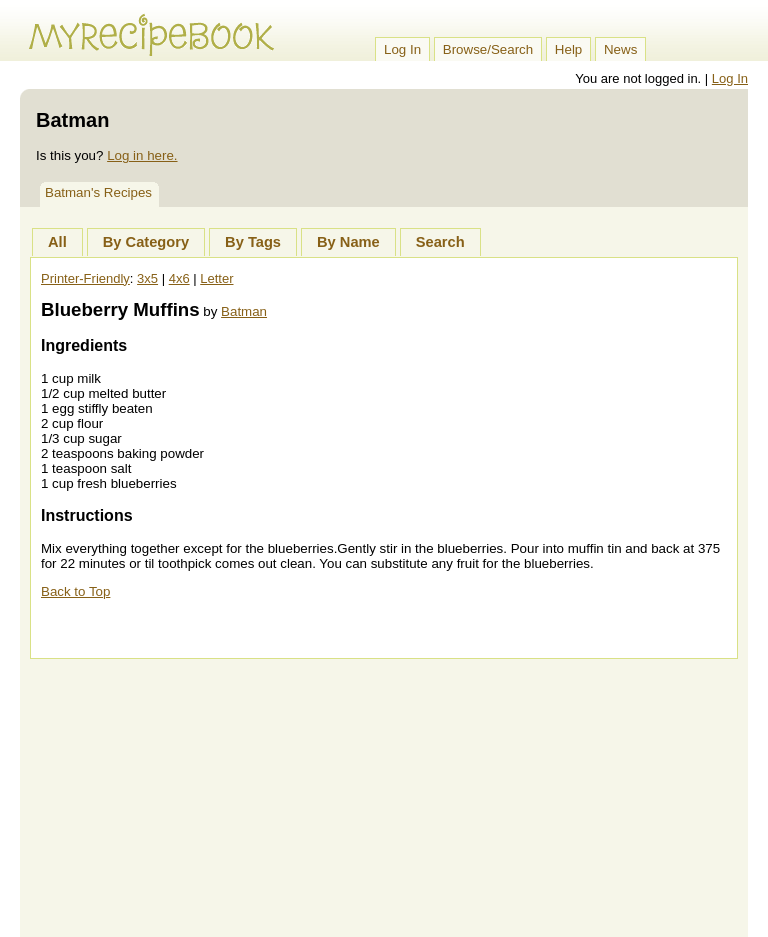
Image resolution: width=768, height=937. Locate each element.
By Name (348, 242)
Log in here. (142, 155)
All (57, 242)
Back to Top (75, 591)
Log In (402, 49)
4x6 (179, 278)
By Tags (253, 242)
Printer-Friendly (85, 278)
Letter (216, 278)
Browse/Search (488, 49)
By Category (146, 242)
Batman (244, 311)
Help (568, 49)
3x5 (147, 278)
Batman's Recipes (98, 192)
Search (440, 242)
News (620, 49)
